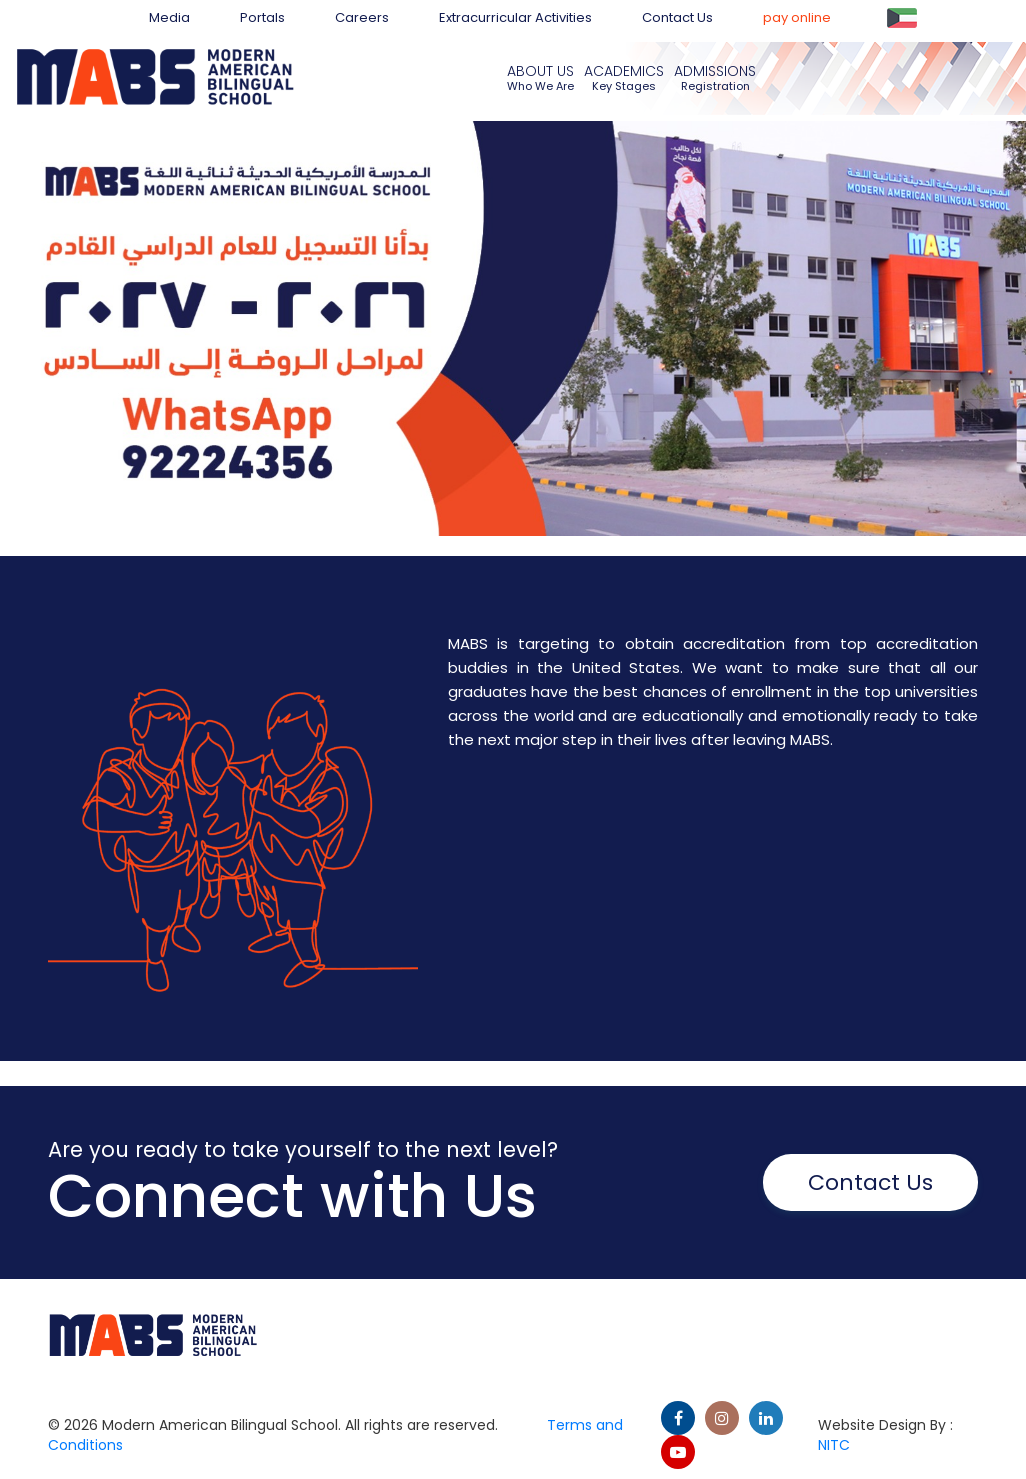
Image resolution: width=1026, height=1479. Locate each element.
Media (169, 17)
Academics (624, 71)
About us (540, 71)
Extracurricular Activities (515, 17)
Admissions (715, 71)
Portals (262, 17)
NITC (834, 1445)
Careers (362, 17)
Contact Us (677, 17)
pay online (797, 17)
